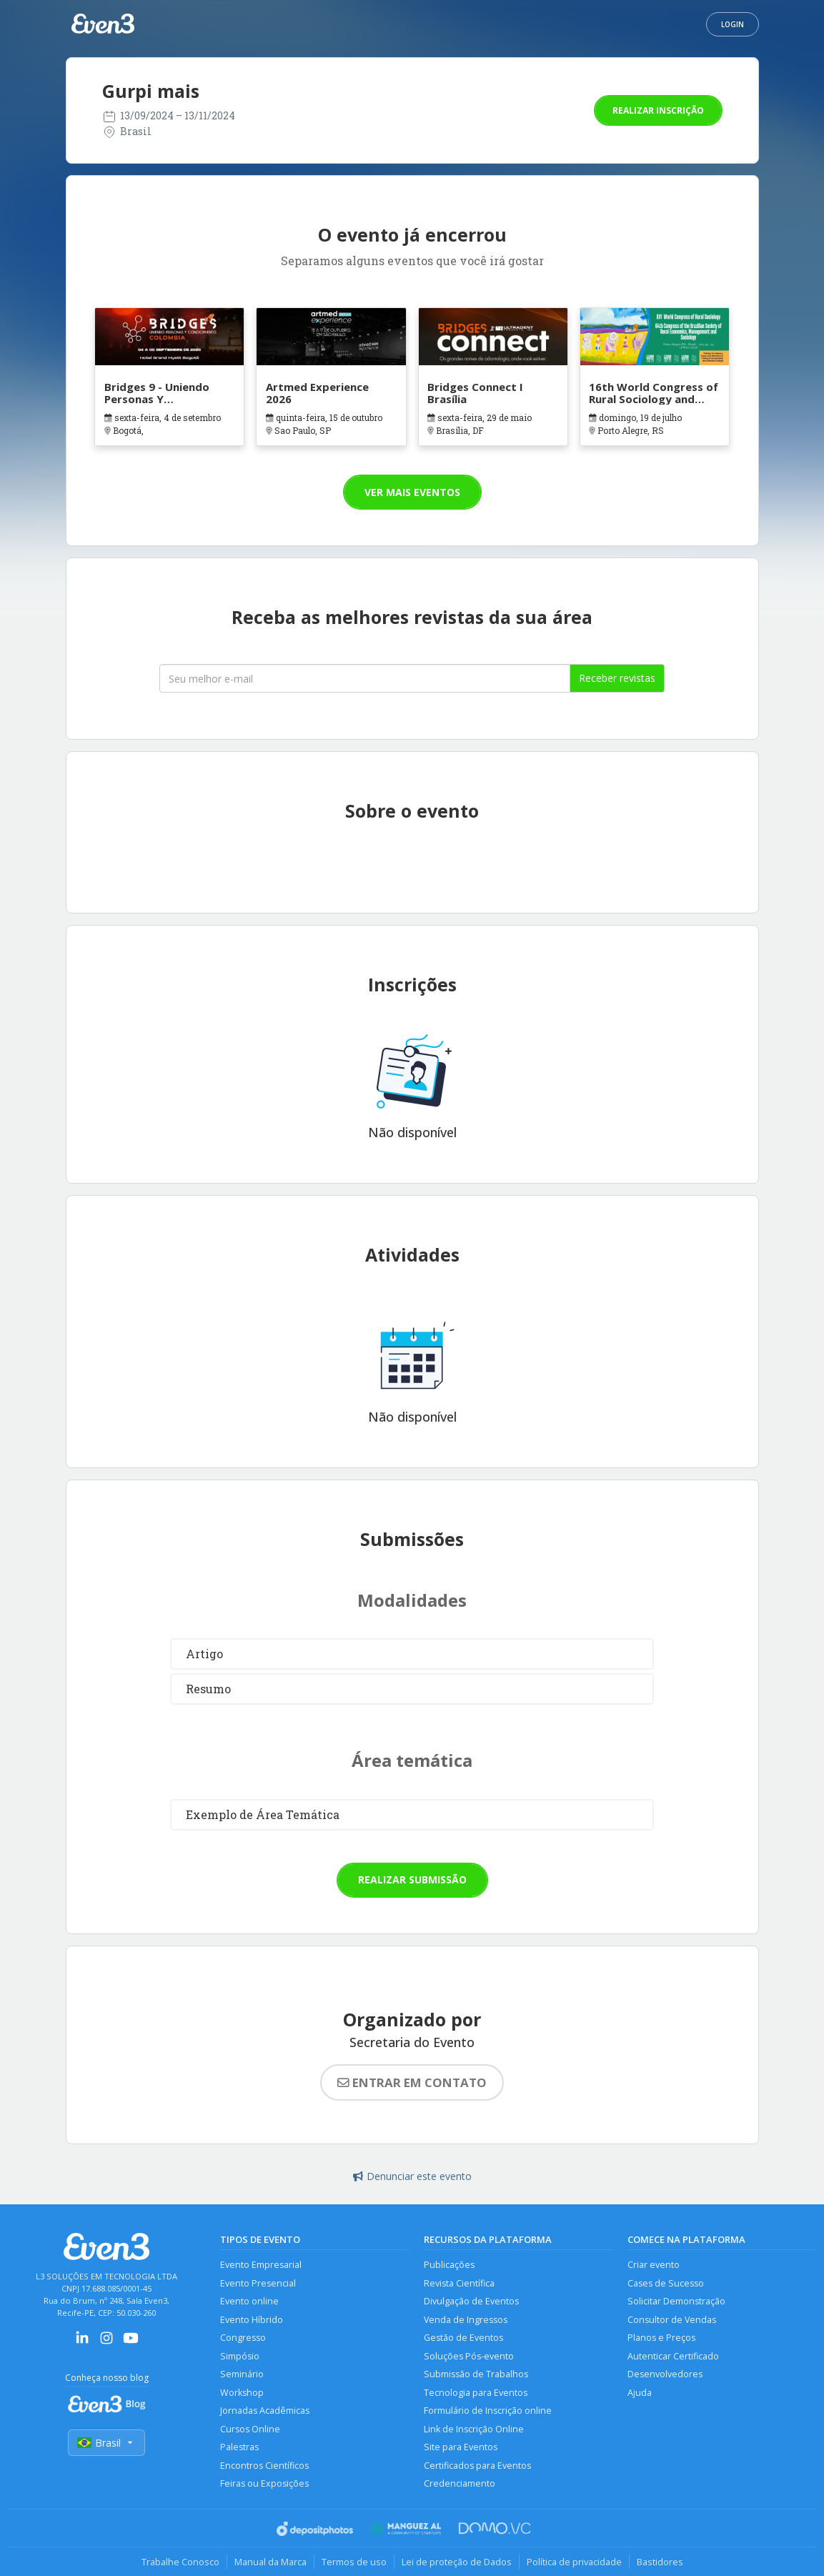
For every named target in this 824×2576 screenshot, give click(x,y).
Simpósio (239, 2356)
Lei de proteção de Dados (457, 2561)
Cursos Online (250, 2429)
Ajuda (639, 2393)
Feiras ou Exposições (264, 2483)
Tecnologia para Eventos (475, 2393)
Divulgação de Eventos (471, 2301)
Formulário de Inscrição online (488, 2410)
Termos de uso (354, 2561)
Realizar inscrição (658, 110)
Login (732, 24)
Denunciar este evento (412, 2176)
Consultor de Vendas (671, 2320)
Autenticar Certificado (673, 2356)
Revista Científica (459, 2283)
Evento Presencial (258, 2283)
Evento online (249, 2301)
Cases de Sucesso (665, 2283)
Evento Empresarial (261, 2265)
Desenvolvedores (665, 2374)
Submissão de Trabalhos (476, 2374)
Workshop (242, 2393)
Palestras (239, 2447)
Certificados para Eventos (477, 2465)
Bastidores (660, 2561)
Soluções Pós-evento (469, 2356)
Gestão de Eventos (463, 2338)
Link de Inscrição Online (474, 2429)
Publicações (449, 2265)
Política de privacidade (574, 2561)
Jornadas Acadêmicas (264, 2410)
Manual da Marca (270, 2561)
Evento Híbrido (251, 2320)
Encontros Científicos (264, 2465)
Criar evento (653, 2265)
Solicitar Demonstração (676, 2301)
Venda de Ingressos (465, 2320)
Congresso (243, 2338)
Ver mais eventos (412, 492)
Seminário (242, 2374)
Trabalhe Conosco (180, 2561)
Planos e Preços (661, 2338)
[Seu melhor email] (364, 678)
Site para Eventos (460, 2447)
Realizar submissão (412, 1879)
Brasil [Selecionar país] (106, 2442)
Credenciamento (459, 2483)
